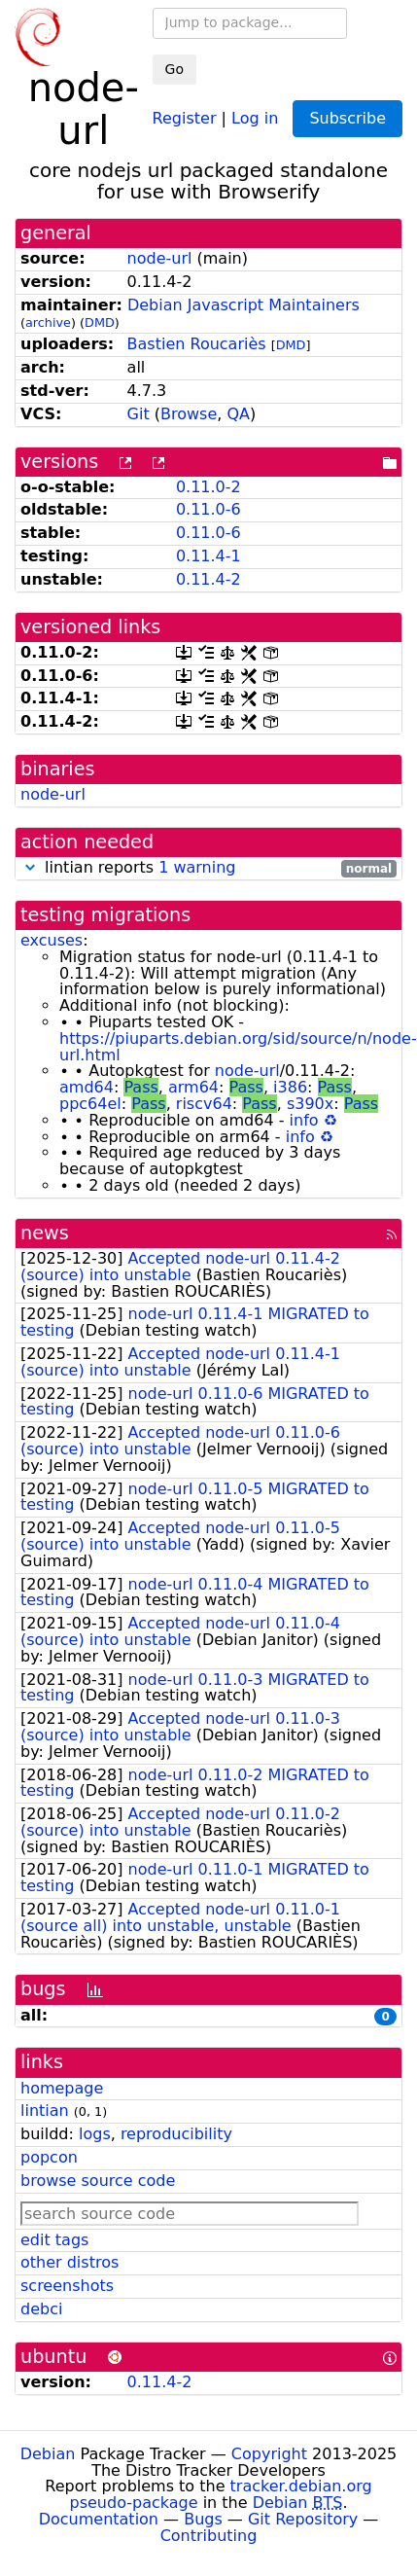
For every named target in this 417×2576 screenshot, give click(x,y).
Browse (188, 414)
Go (174, 69)
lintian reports (208, 868)
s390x (310, 1103)
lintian (44, 2110)
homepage (61, 2088)
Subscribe (347, 118)
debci (41, 2309)
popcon (49, 2157)
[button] (30, 867)
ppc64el (90, 1103)
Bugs (203, 2519)
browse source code (97, 2180)
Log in (254, 117)
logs (95, 2134)
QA (238, 414)
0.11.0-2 (208, 487)
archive (48, 322)
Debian (48, 2454)
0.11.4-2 (208, 579)
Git (138, 414)
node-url (159, 258)
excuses (51, 940)
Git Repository (303, 2519)
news (44, 1233)
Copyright (269, 2454)
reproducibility (176, 2134)
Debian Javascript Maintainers (243, 305)
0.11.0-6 (208, 509)
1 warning (196, 867)
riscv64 (204, 1103)
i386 (290, 1087)
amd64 (86, 1087)
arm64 (193, 1087)
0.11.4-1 (208, 556)
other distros (69, 2262)
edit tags (54, 2240)
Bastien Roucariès (196, 344)
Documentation (98, 2519)
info (304, 1120)
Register (185, 117)
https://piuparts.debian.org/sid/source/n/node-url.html (238, 1046)
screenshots (67, 2285)
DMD (100, 322)
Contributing (209, 2535)
